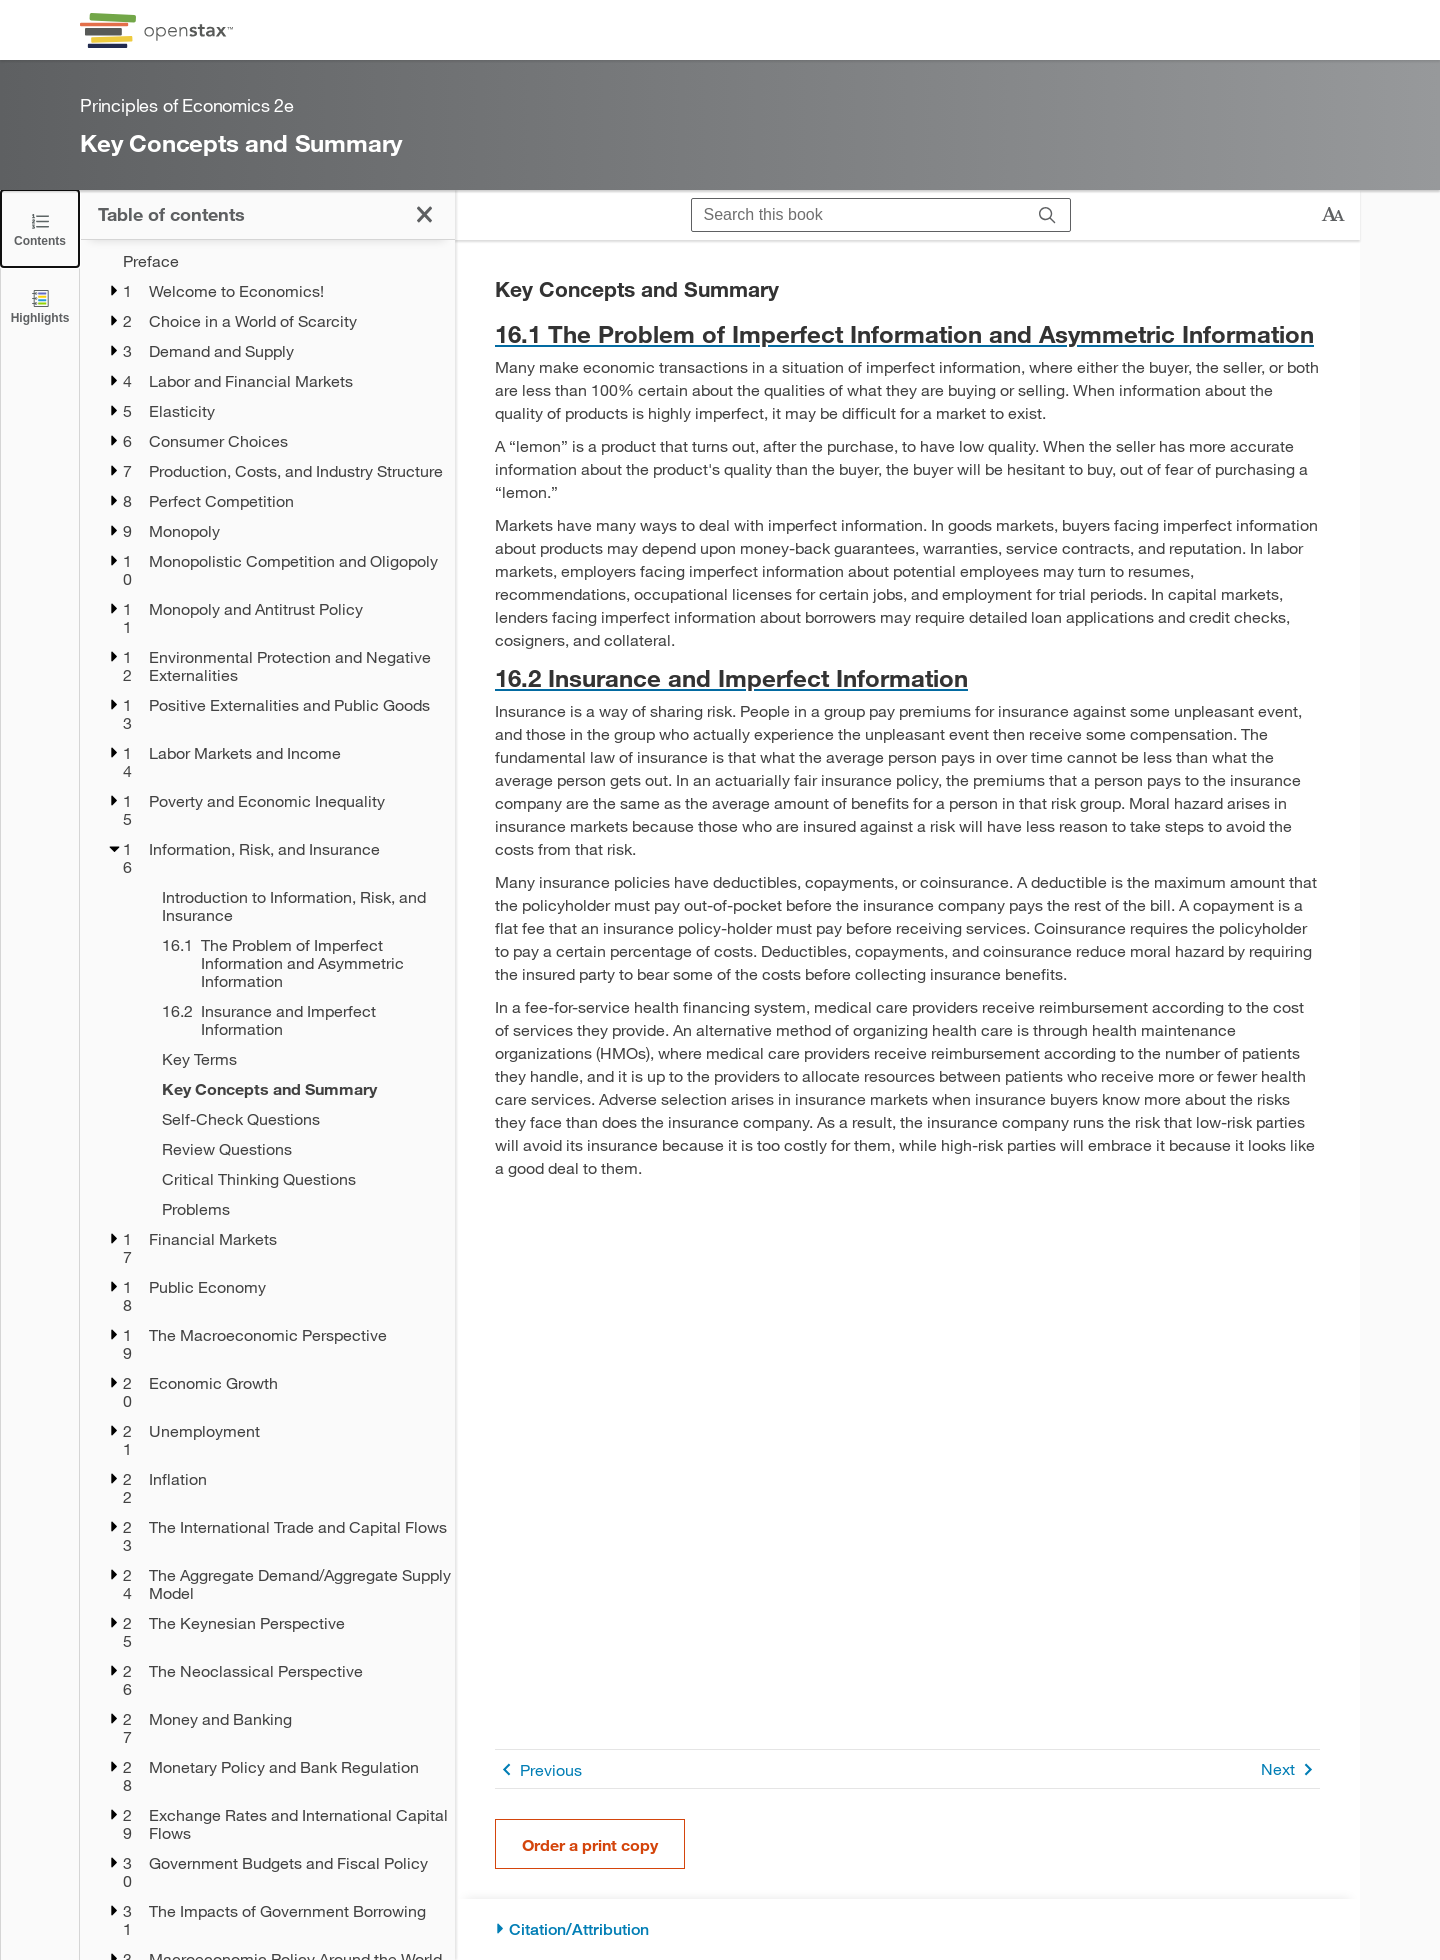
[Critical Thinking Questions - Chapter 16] (295, 1179)
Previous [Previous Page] (538, 1769)
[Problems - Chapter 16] (295, 1209)
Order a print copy (590, 1844)
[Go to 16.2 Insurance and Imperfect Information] (907, 677)
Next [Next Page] (1290, 1769)
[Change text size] (1333, 215)
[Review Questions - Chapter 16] (295, 1149)
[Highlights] (40, 305)
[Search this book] (858, 215)
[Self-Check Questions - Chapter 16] (295, 1119)
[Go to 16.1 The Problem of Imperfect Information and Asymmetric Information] (907, 333)
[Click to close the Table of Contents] (40, 228)
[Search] (1047, 215)
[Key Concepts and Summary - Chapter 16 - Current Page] (295, 1089)
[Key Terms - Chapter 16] (295, 1059)
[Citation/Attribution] (907, 1929)
